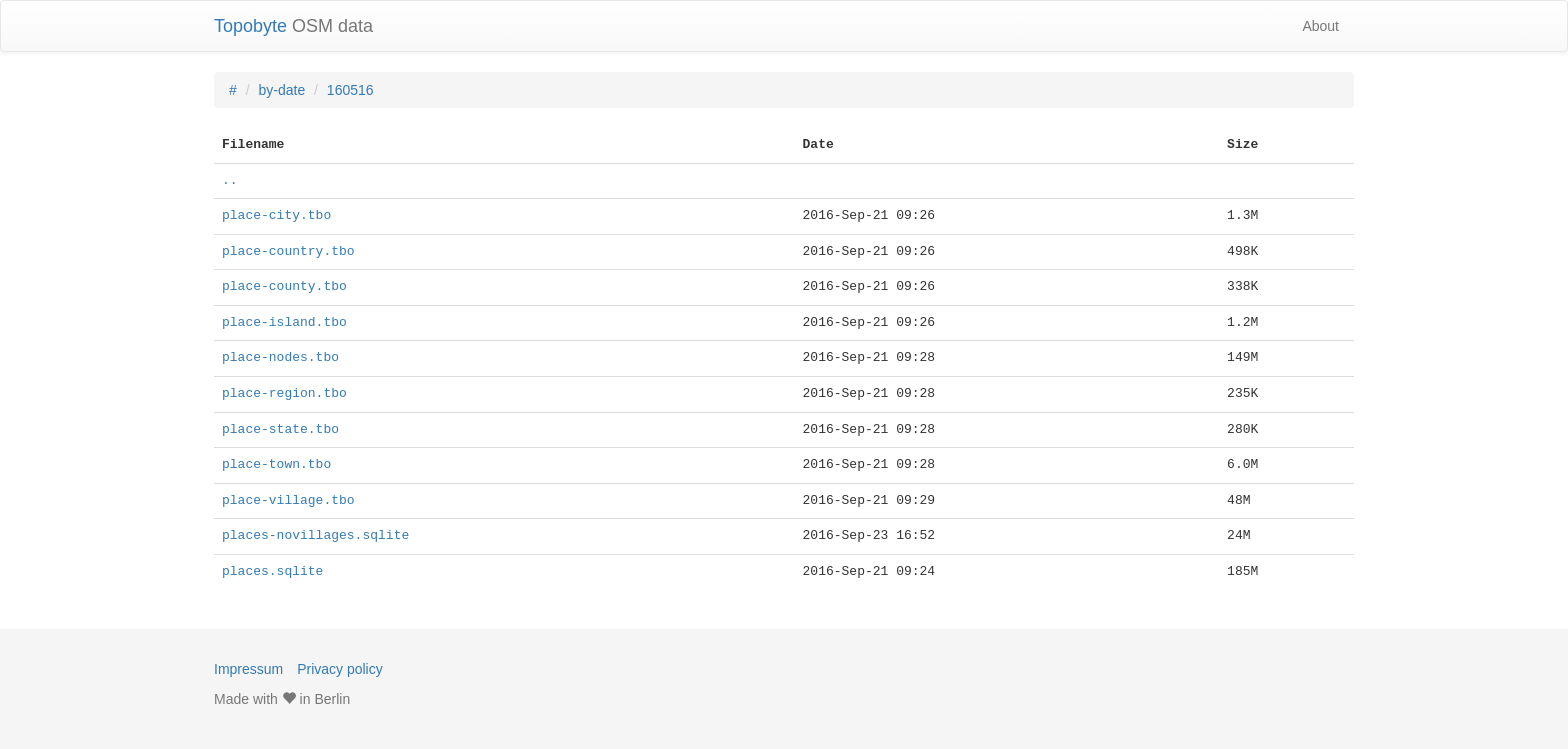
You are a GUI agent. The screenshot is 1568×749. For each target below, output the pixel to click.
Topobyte (250, 26)
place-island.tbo (284, 323)
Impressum (248, 669)
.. (230, 181)
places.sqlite (272, 572)
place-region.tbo (284, 394)
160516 (350, 90)
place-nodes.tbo (280, 358)
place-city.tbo (276, 216)
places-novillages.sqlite (315, 536)
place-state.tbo (280, 430)
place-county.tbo (284, 287)
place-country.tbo (288, 252)
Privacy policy (340, 669)
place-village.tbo (288, 501)
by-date (281, 90)
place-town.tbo (276, 465)
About (1320, 26)
